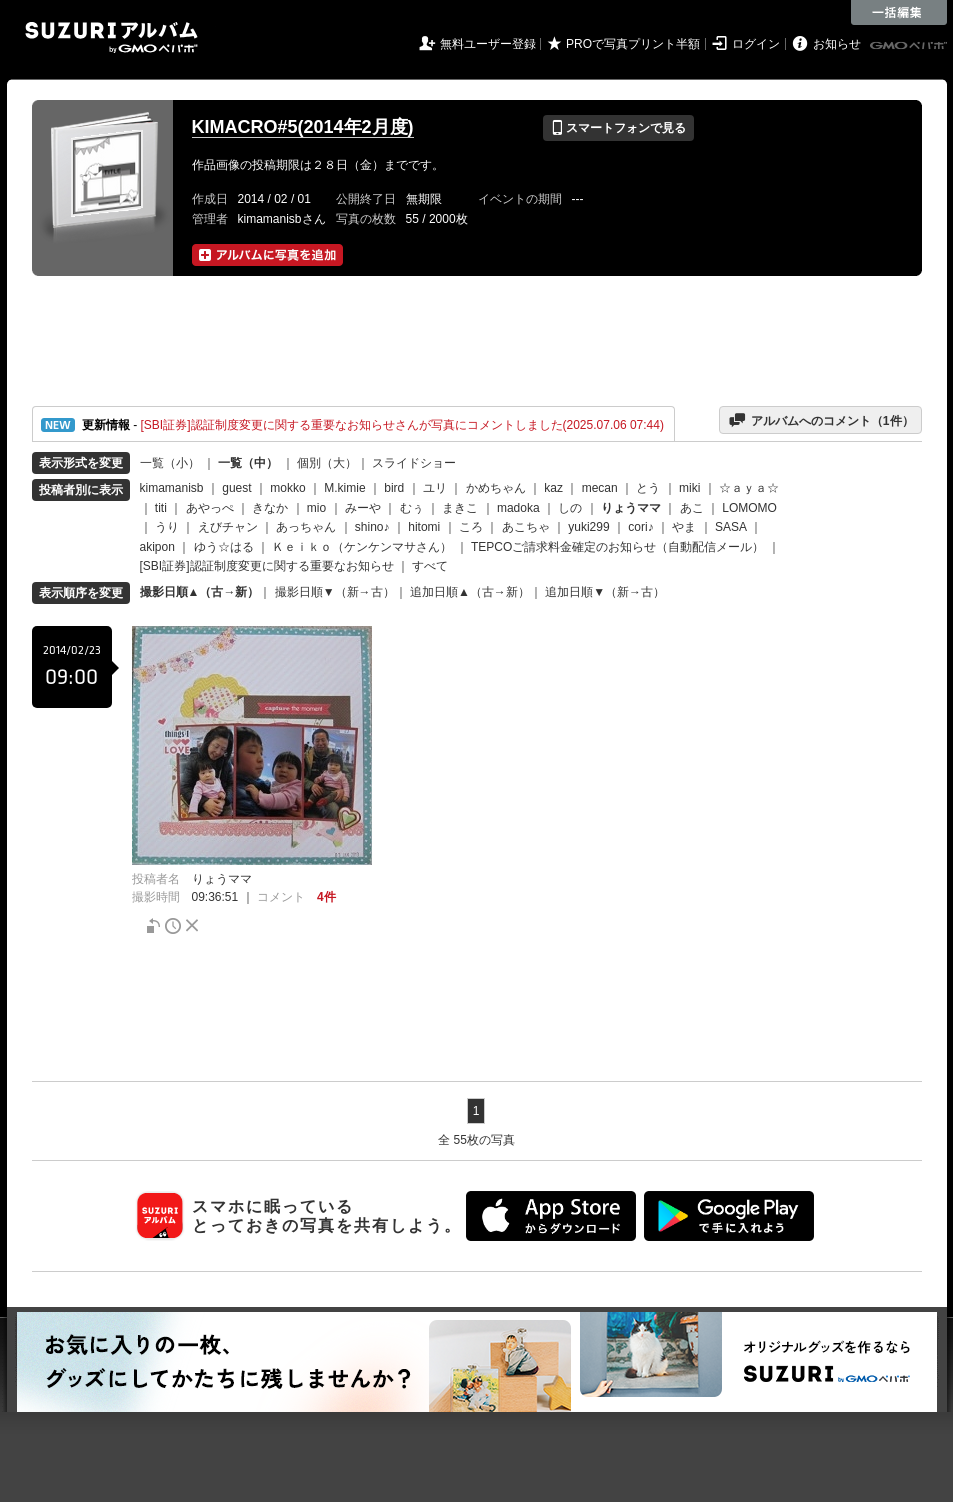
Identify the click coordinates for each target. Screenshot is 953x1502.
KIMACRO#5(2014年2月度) (303, 127)
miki (689, 488)
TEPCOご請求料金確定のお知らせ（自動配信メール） (617, 547)
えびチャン (228, 527)
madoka (518, 508)
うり (167, 527)
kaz (553, 488)
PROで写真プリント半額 (633, 44)
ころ (471, 527)
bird (394, 488)
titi (161, 508)
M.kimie (344, 488)
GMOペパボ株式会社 (910, 46)
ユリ (435, 488)
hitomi (424, 527)
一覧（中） (248, 463)
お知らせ (837, 44)
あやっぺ (210, 508)
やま (684, 527)
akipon (157, 547)
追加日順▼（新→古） (605, 592)
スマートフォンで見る (618, 128)
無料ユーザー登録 (488, 44)
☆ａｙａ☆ (749, 488)
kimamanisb (172, 488)
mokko (287, 488)
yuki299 (588, 527)
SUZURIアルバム (111, 37)
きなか (270, 508)
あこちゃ (526, 527)
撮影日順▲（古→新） (200, 592)
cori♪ (640, 527)
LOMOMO (749, 508)
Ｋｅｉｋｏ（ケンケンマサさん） (362, 547)
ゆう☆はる (224, 547)
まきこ (460, 508)
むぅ (412, 508)
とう (648, 488)
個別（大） (327, 463)
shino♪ (372, 527)
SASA (730, 527)
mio (316, 508)
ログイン (756, 44)
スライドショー (414, 463)
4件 (326, 897)
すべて (430, 566)
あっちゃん (306, 527)
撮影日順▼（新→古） (335, 592)
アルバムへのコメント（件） (820, 420)
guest (236, 488)
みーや (363, 508)
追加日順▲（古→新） (470, 592)
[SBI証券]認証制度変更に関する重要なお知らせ (267, 566)
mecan (600, 488)
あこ (692, 508)
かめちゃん (496, 488)
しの (570, 508)
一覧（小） (170, 463)
